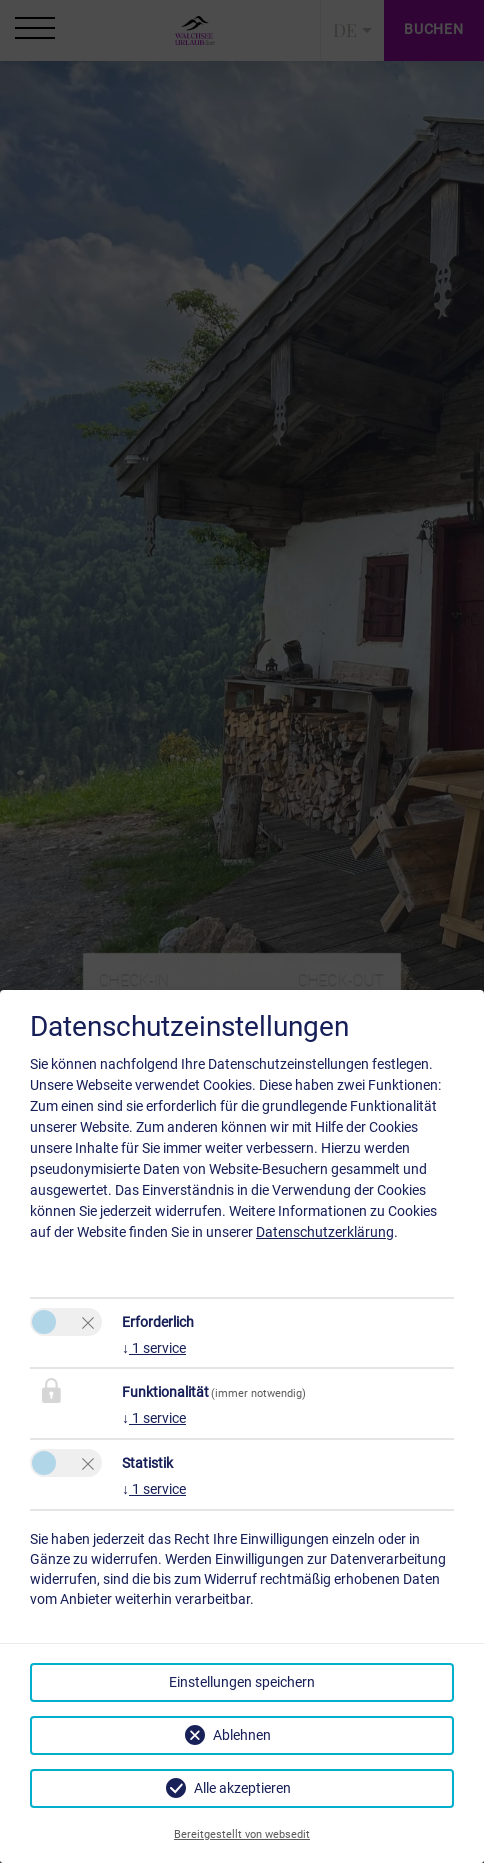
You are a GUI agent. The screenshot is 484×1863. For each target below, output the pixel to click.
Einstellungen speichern (242, 1682)
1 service (154, 1348)
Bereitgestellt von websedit (242, 1834)
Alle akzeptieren (242, 1788)
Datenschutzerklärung (325, 1232)
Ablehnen (242, 1735)
